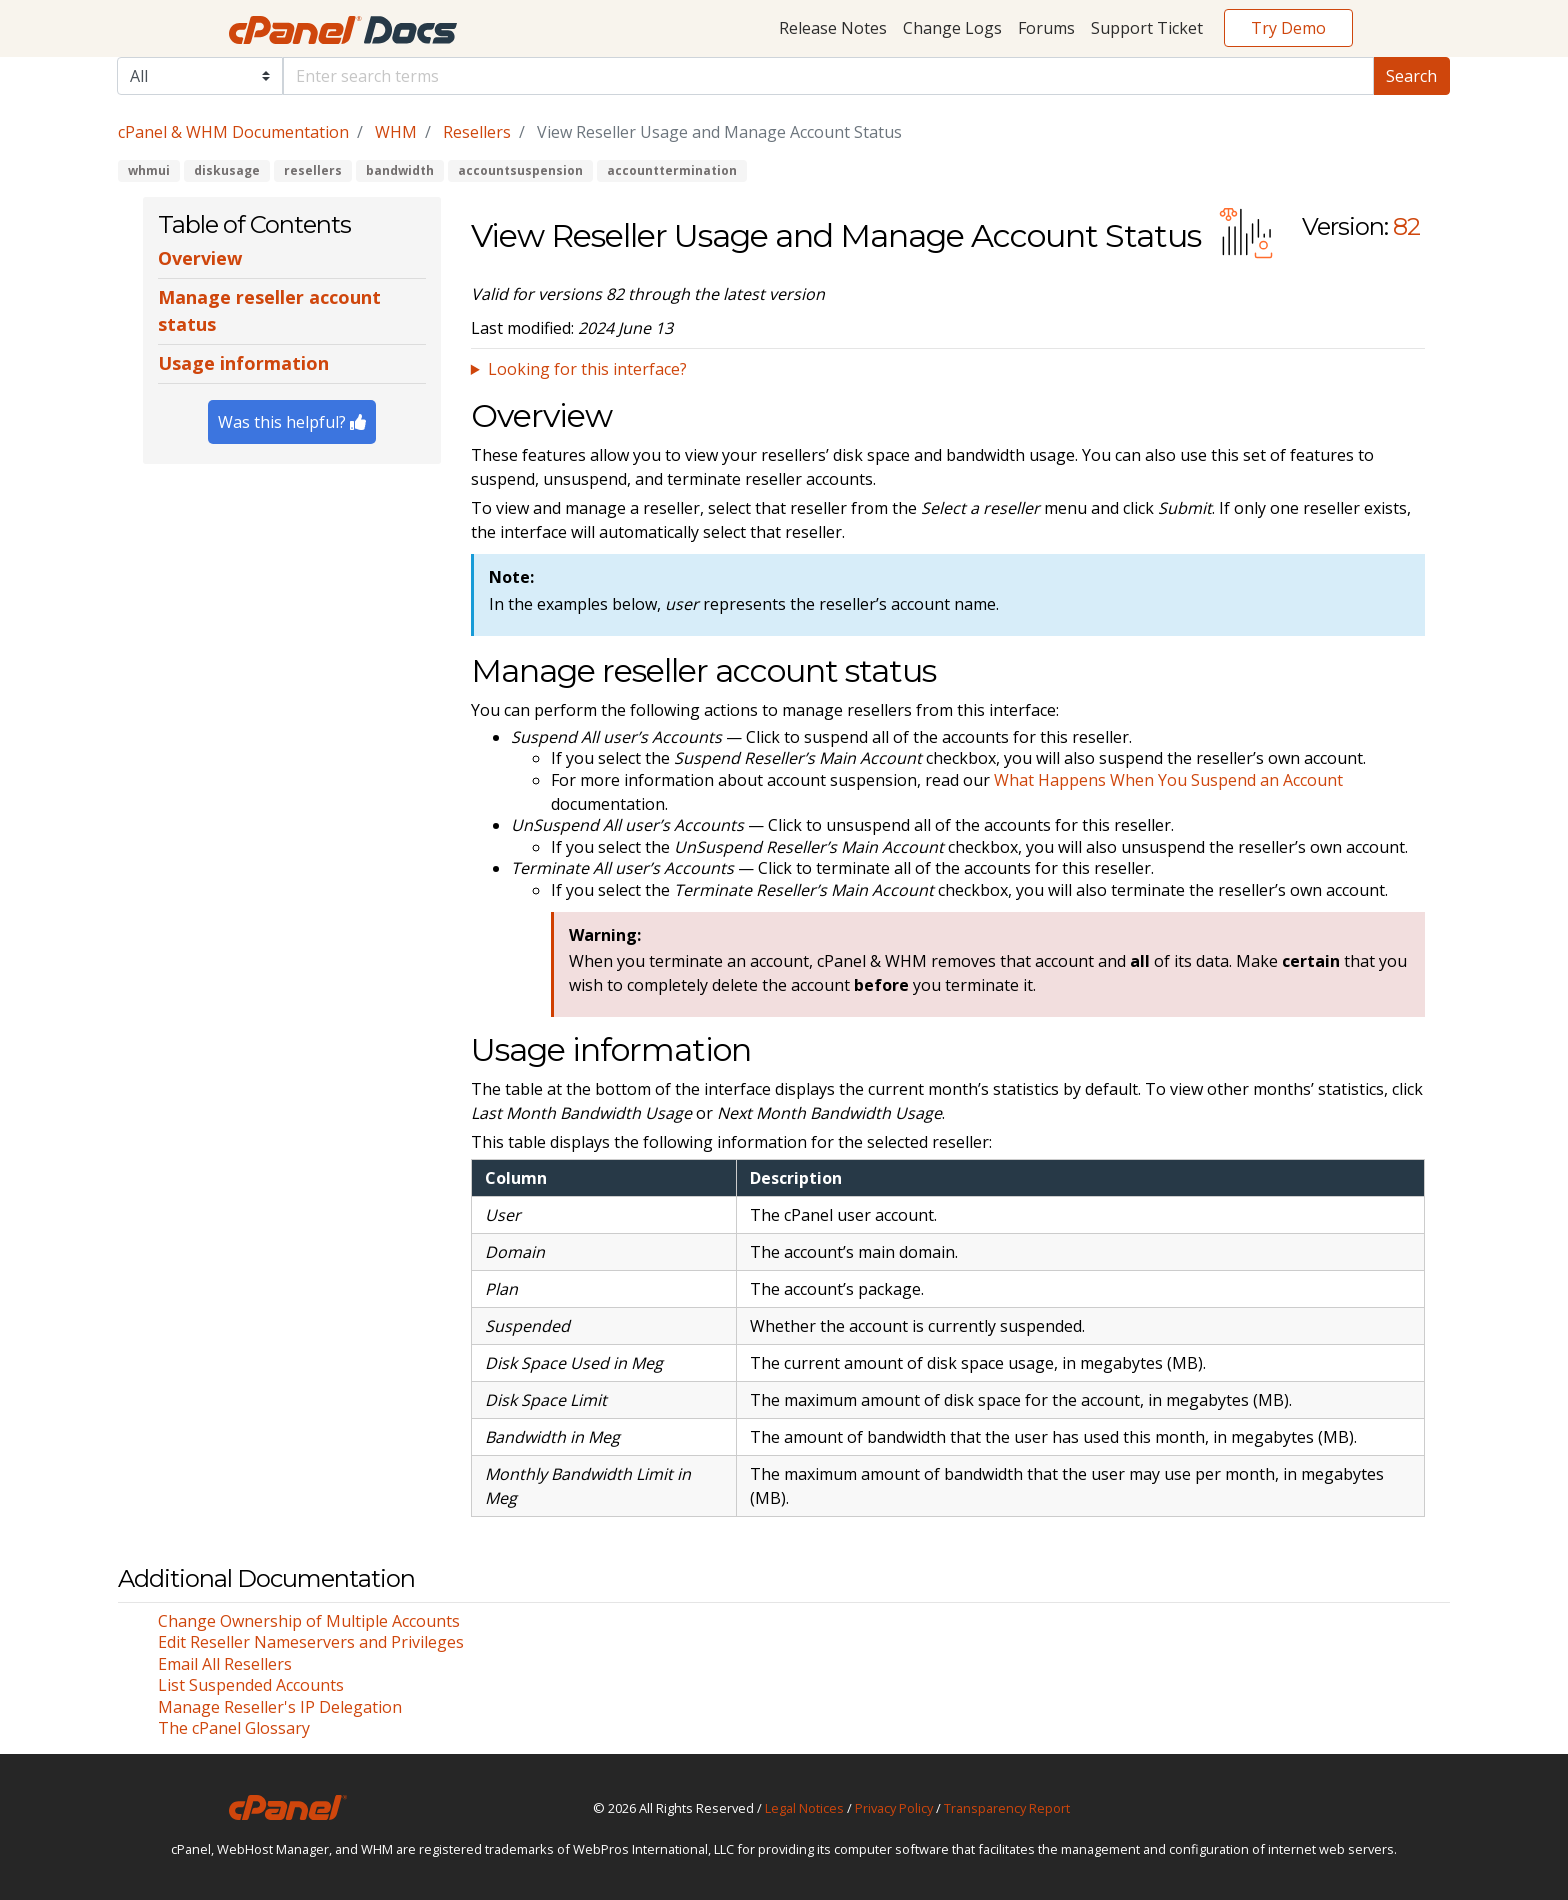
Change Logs (952, 28)
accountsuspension (520, 170)
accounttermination (672, 170)
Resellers (477, 132)
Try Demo (1288, 28)
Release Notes (833, 28)
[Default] (829, 76)
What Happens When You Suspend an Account (1168, 780)
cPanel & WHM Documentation (233, 132)
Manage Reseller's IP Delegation (280, 1707)
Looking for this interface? (587, 369)
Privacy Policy (894, 1808)
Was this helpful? (292, 422)
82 (1406, 226)
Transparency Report (1007, 1808)
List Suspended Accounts (251, 1685)
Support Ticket (1147, 28)
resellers (313, 170)
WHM (396, 132)
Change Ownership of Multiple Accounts (309, 1621)
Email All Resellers (225, 1664)
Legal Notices (804, 1808)
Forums (1046, 28)
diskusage (227, 170)
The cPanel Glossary (234, 1728)
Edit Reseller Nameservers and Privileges (311, 1642)
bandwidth (400, 170)
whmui (149, 170)
